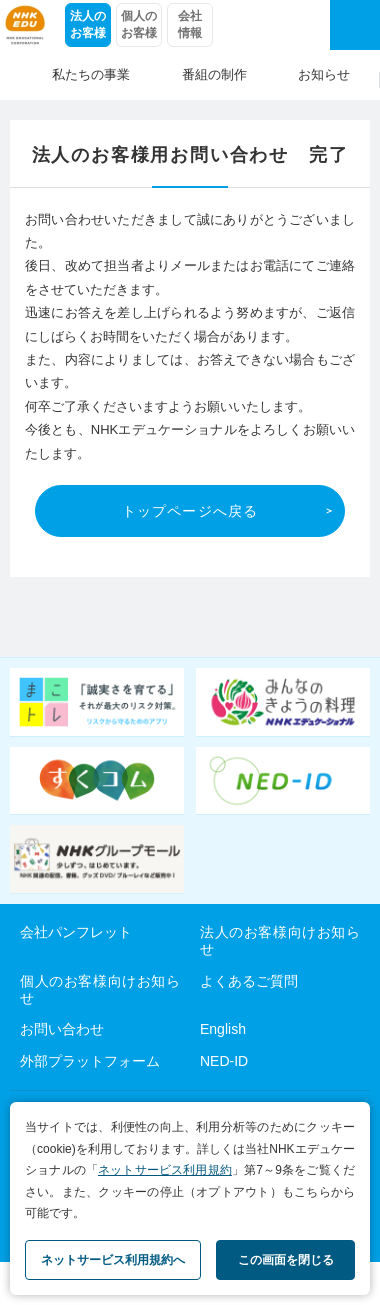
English (223, 1029)
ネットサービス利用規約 (165, 1170)
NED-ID (224, 1061)
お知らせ (324, 74)
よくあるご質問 (249, 981)
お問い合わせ (62, 1029)
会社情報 (190, 24)
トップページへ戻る (190, 511)
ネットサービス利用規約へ (113, 1260)
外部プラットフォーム (90, 1061)
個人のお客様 (139, 24)
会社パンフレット (76, 932)
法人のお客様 (88, 24)
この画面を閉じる (286, 1260)
